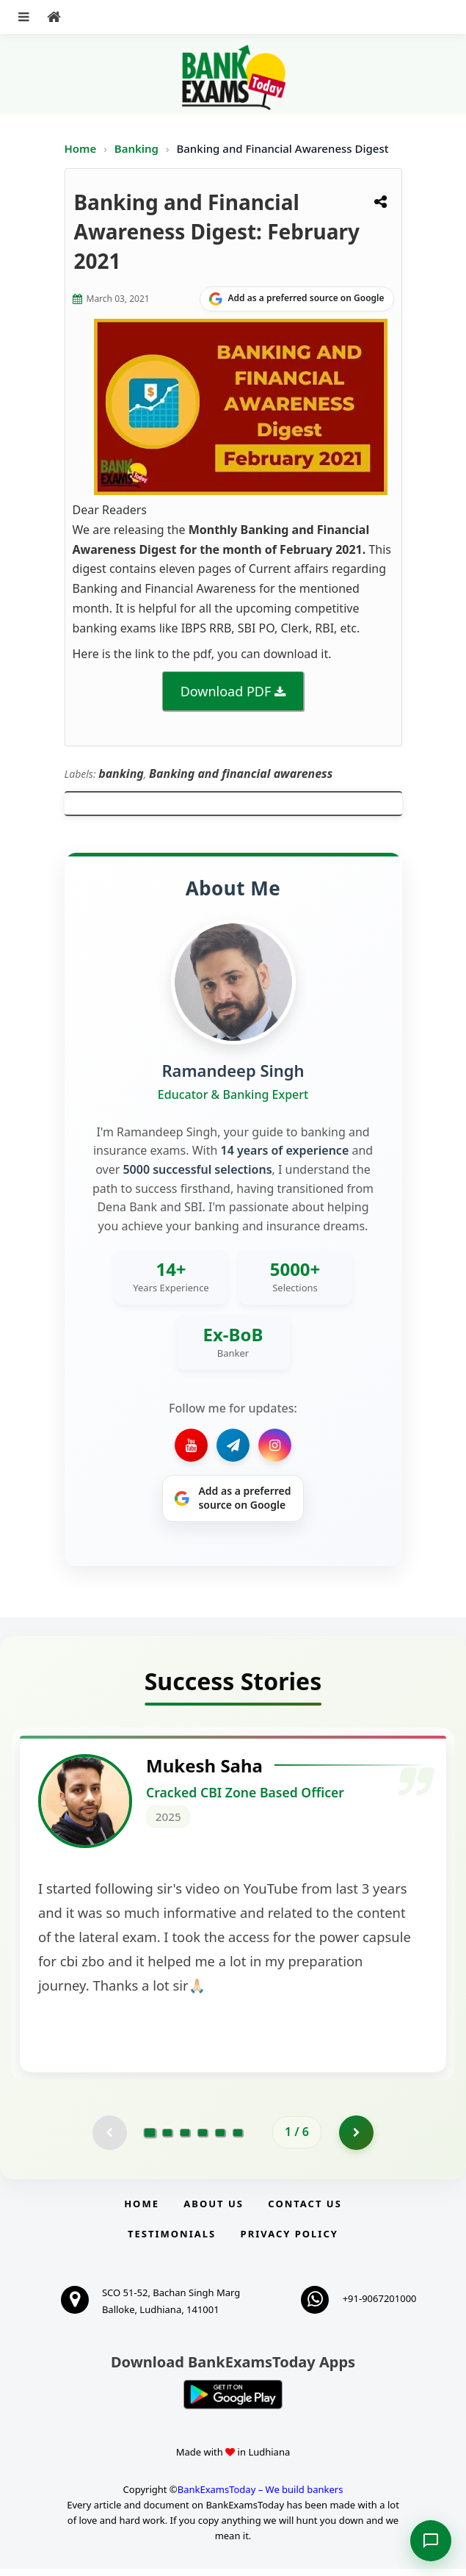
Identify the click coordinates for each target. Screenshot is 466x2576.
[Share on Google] (297, 298)
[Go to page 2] (167, 2139)
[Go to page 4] (202, 2139)
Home (81, 148)
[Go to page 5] (220, 2139)
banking (121, 773)
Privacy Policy (289, 2241)
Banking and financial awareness (240, 773)
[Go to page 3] (185, 2139)
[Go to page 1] (150, 2139)
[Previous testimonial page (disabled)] (108, 2139)
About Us (213, 2211)
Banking (136, 148)
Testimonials (172, 2241)
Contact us (304, 2211)
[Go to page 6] (238, 2139)
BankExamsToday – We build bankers (260, 2497)
